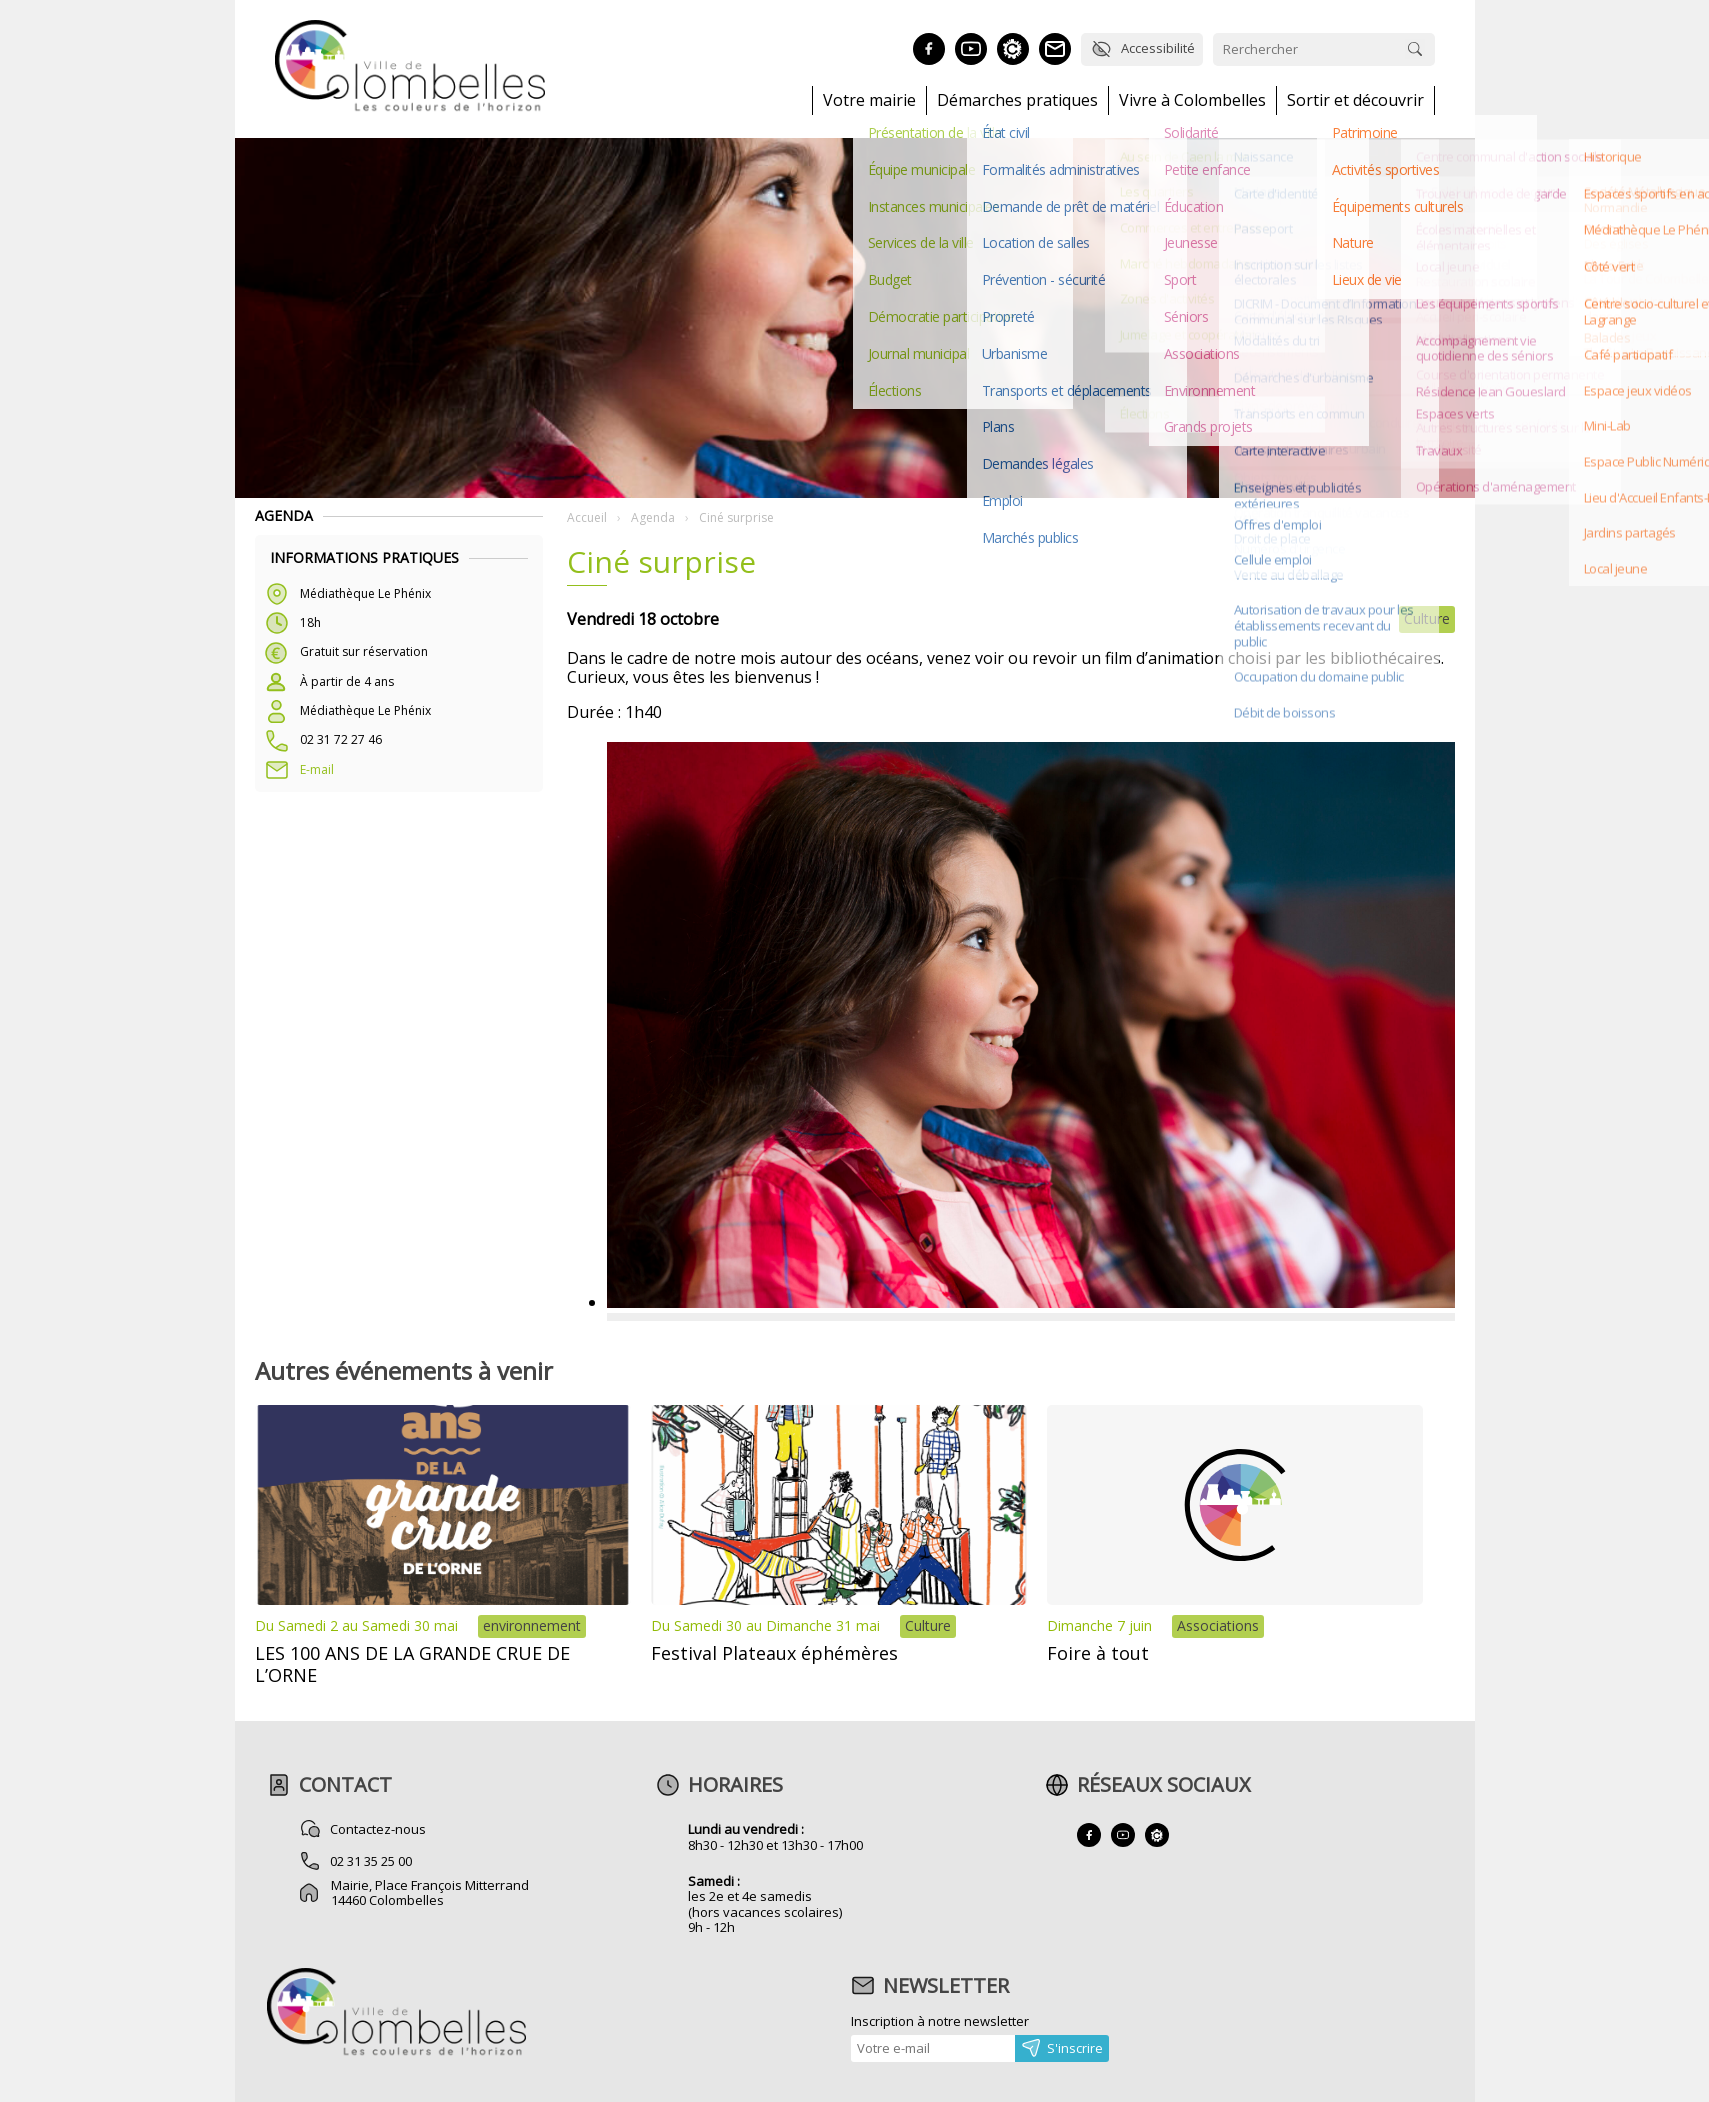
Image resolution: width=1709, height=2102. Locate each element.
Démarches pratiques (1017, 100)
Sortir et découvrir (1355, 100)
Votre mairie (869, 100)
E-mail (317, 769)
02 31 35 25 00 (372, 1861)
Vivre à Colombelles (1192, 100)
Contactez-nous (379, 1829)
